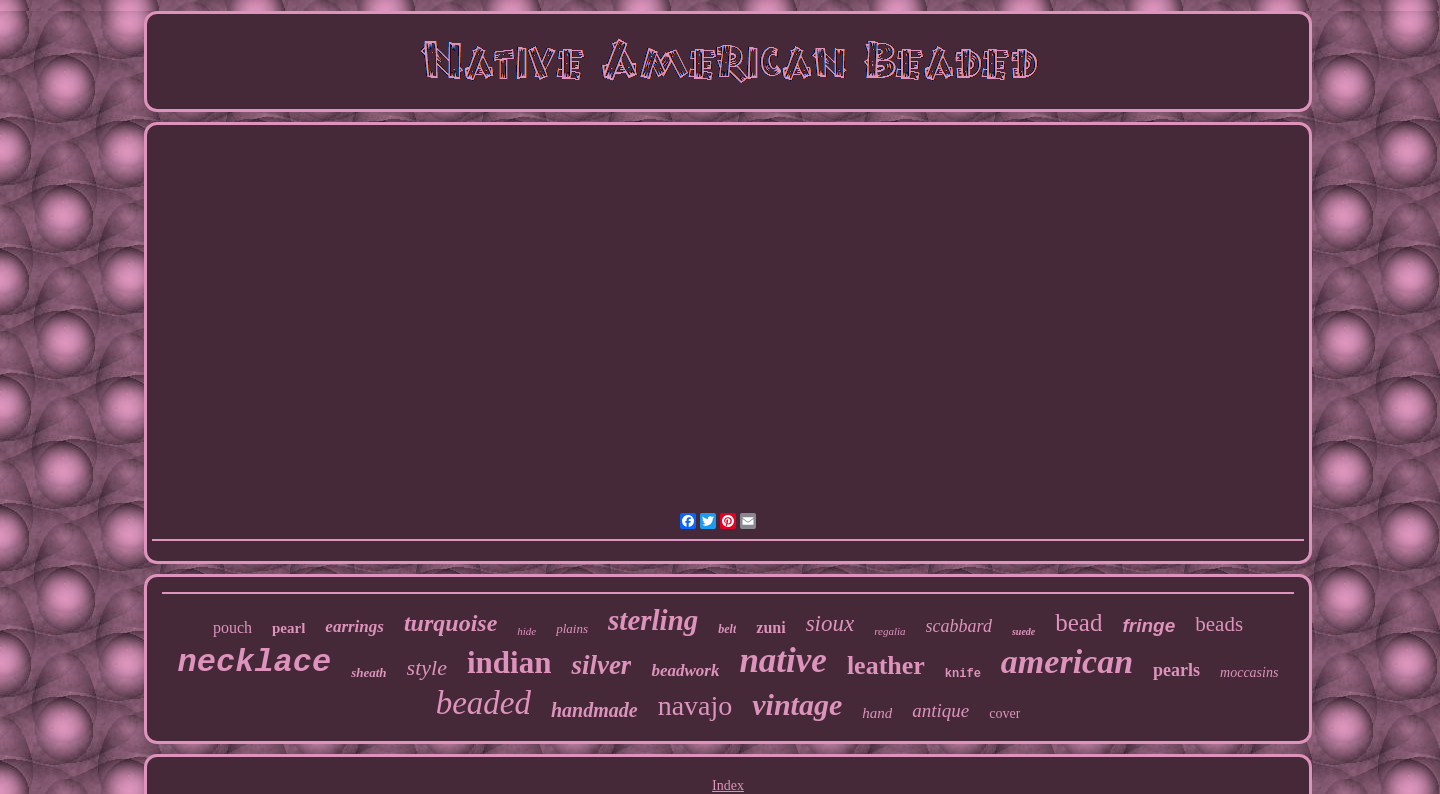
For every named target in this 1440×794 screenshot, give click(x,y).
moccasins (1249, 672)
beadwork (685, 670)
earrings (354, 626)
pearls (1176, 670)
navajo (695, 705)
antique (940, 710)
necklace (255, 662)
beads (1219, 624)
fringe (1148, 625)
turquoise (450, 623)
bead (1078, 622)
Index (728, 785)
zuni (770, 627)
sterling (653, 620)
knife (963, 674)
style (427, 667)
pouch (232, 627)
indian (509, 662)
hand (877, 713)
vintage (797, 704)
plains (572, 628)
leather (886, 665)
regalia (889, 631)
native (782, 660)
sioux (830, 623)
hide (526, 631)
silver (601, 665)
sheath (368, 672)
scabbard (959, 626)
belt (727, 629)
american (1067, 661)
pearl (288, 628)
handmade (594, 710)
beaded (483, 703)
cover (1004, 713)
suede (1023, 631)
